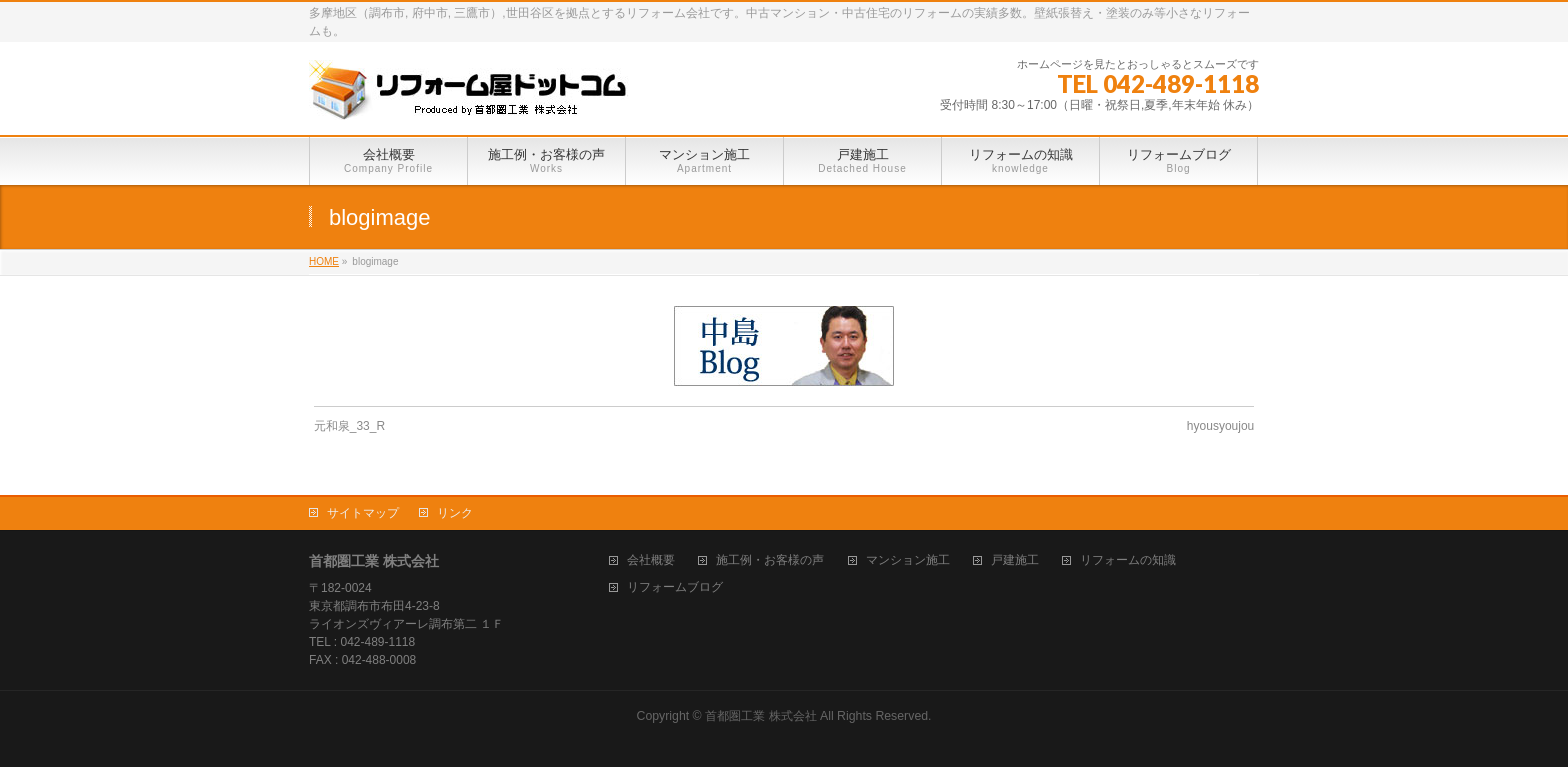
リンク (455, 513)
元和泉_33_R (349, 426)
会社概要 (651, 560)
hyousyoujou (1220, 426)
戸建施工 (1015, 560)
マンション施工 (908, 560)
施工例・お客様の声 (770, 560)
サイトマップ (363, 513)
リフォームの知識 (1128, 560)
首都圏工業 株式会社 (760, 716)
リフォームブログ (675, 587)
